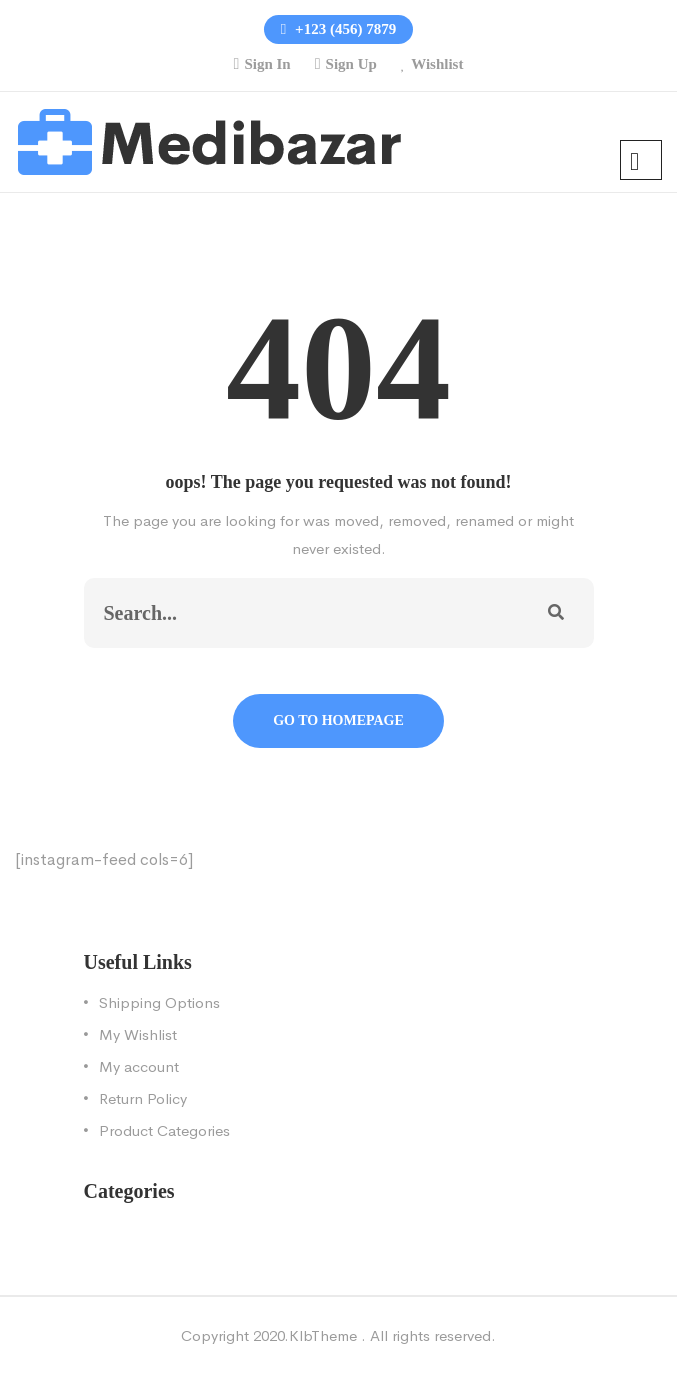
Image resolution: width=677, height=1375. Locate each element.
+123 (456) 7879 (338, 29)
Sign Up (351, 64)
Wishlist (437, 64)
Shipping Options (159, 1002)
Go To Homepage (338, 720)
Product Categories (164, 1130)
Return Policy (143, 1098)
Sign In (267, 64)
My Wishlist (138, 1034)
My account (139, 1066)
